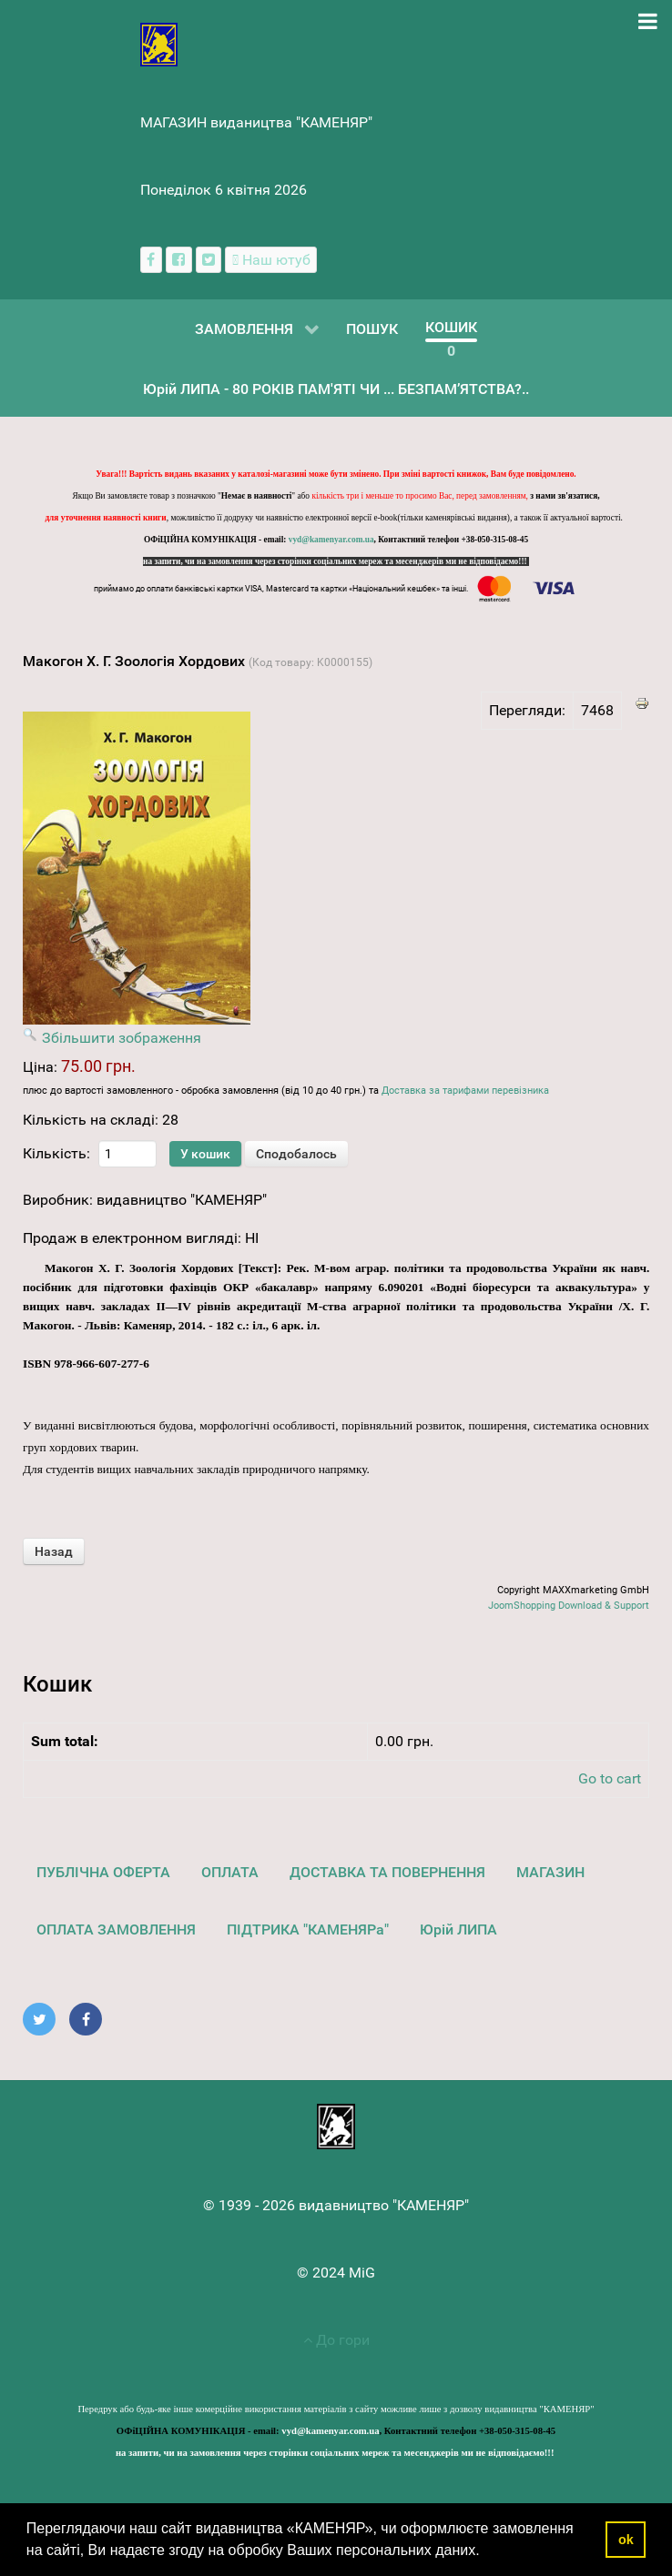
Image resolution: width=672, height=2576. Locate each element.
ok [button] (626, 2539)
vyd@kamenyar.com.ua (331, 539)
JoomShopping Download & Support (568, 1605)
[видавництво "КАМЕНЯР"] (159, 43)
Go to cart (609, 1778)
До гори (336, 2340)
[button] (486, 2552)
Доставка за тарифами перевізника (465, 1090)
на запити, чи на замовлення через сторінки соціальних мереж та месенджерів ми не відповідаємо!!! (336, 561)
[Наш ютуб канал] (271, 260)
